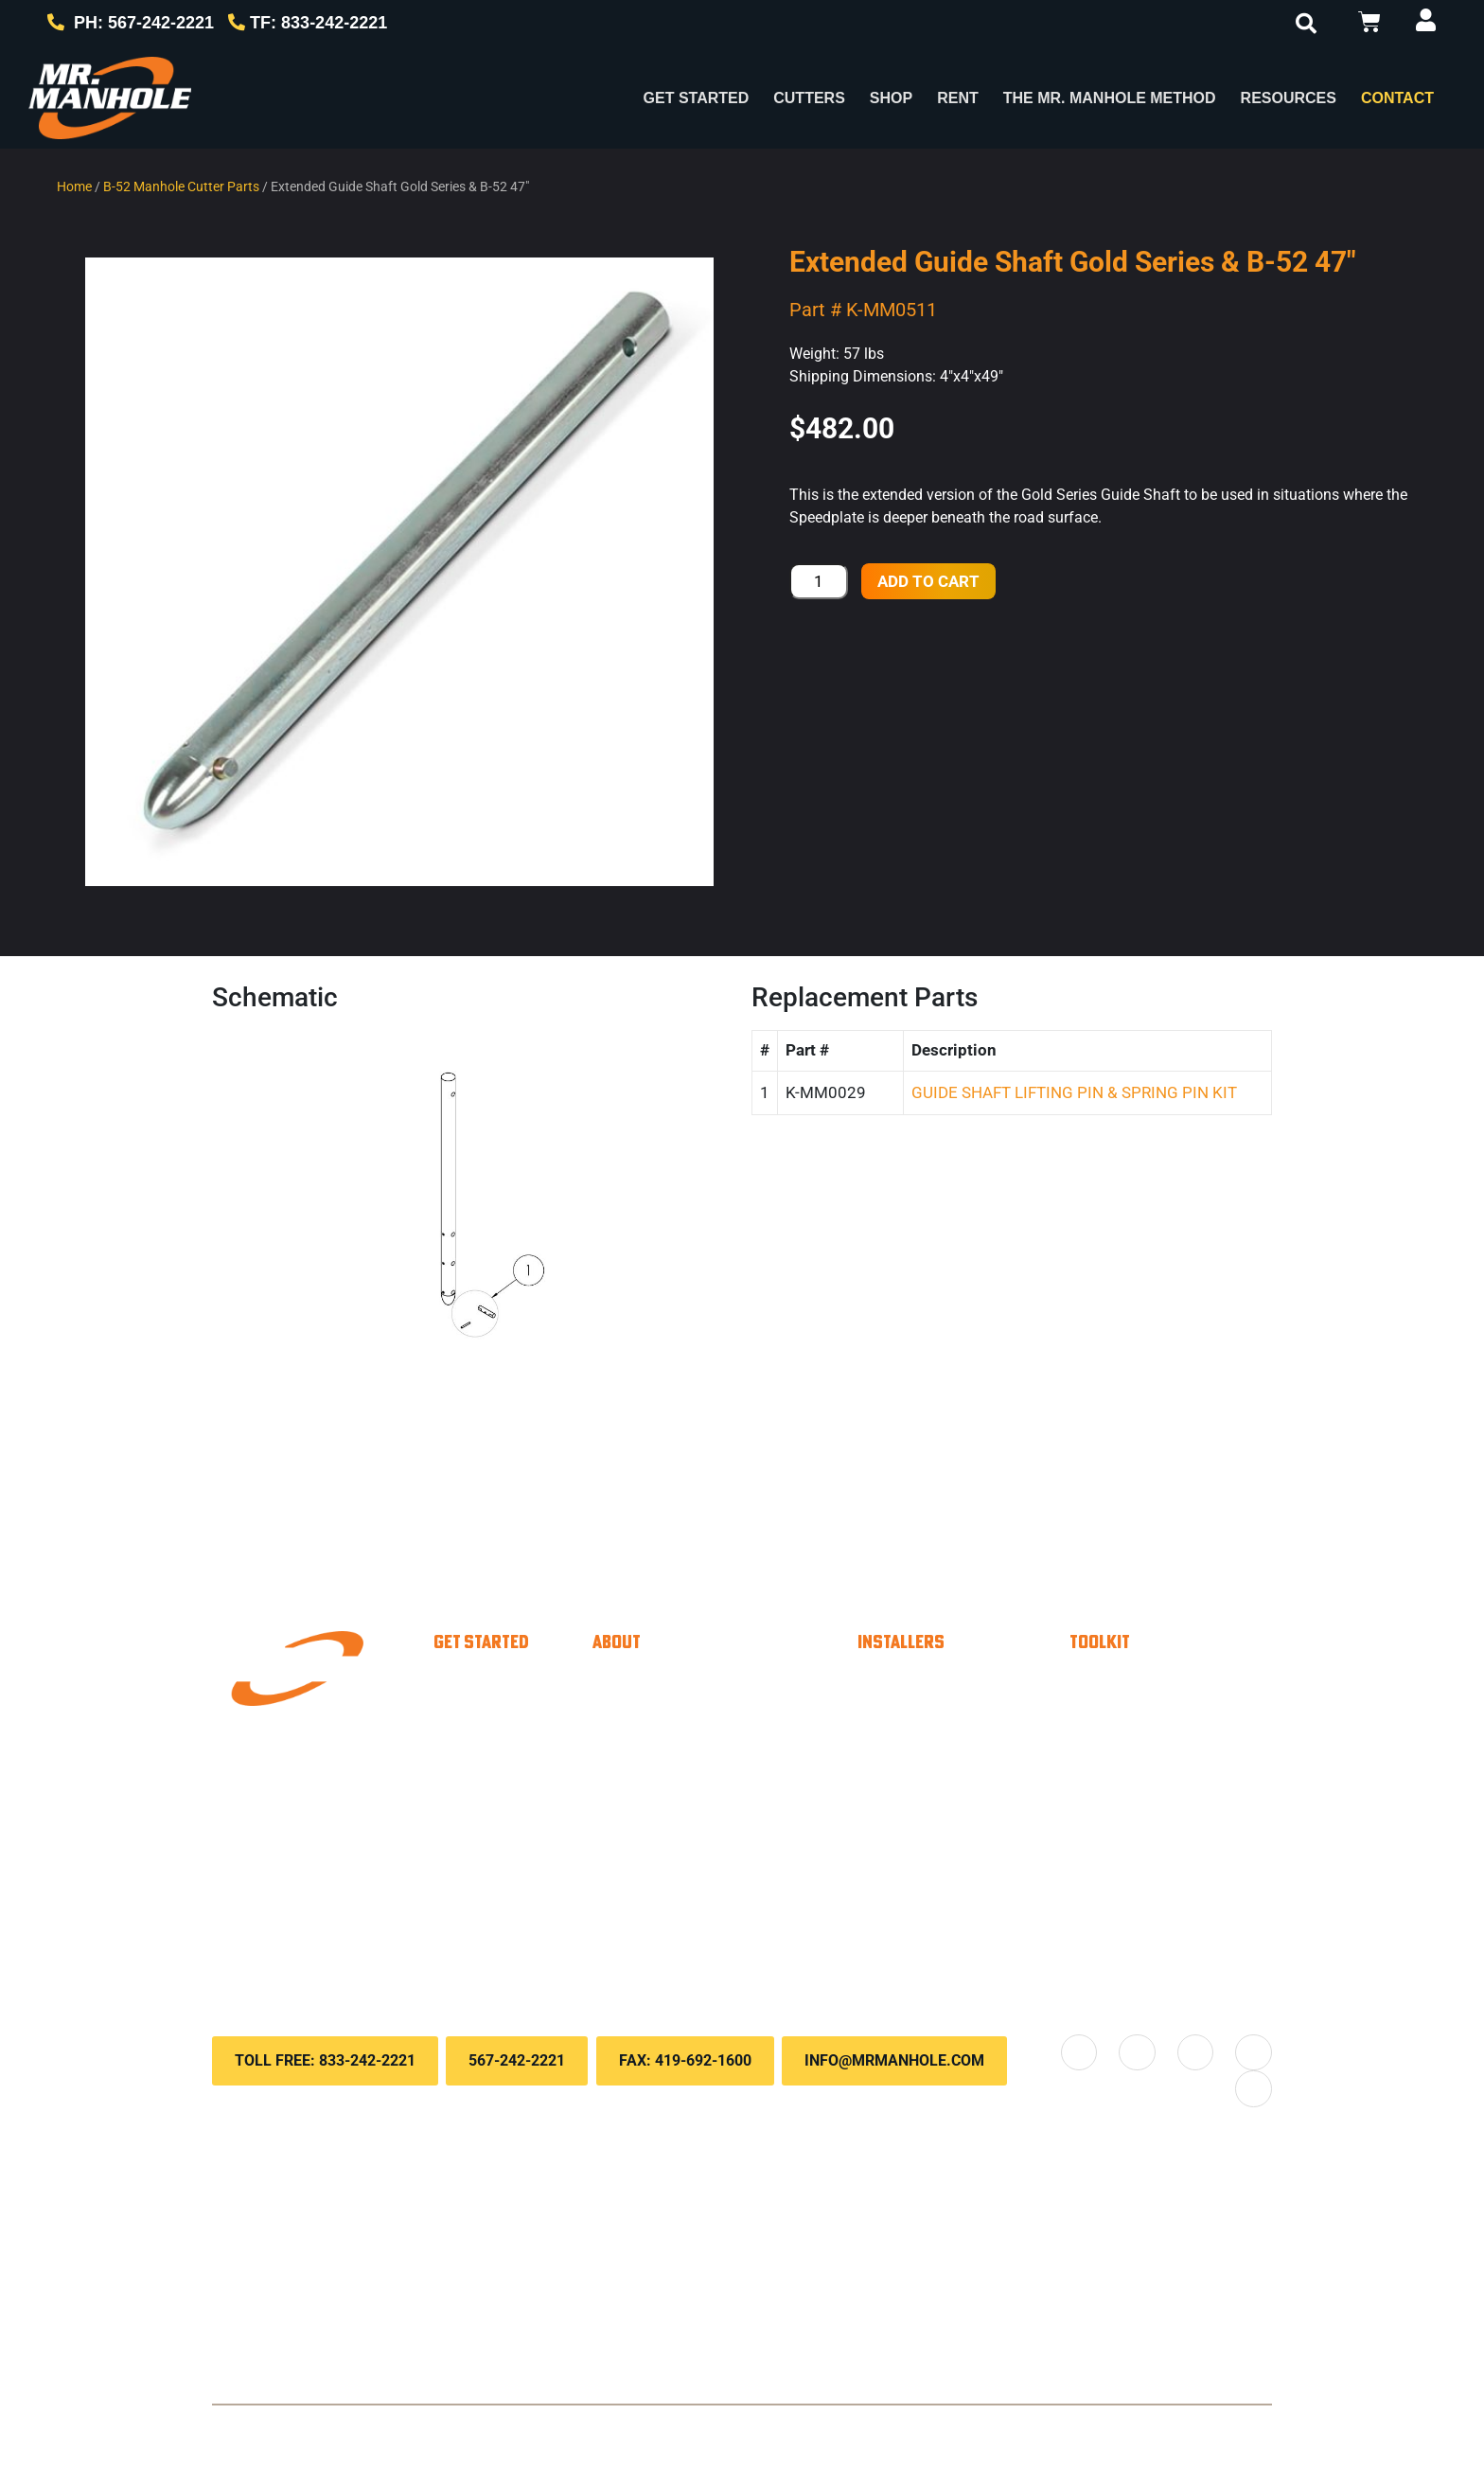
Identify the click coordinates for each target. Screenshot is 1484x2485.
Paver (488, 1758)
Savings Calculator (967, 1787)
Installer (497, 1683)
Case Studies (679, 1796)
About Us (661, 1721)
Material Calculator (967, 1749)
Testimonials (675, 1834)
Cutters (809, 98)
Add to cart (928, 581)
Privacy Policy (570, 2429)
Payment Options (1172, 1683)
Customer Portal (1168, 1721)
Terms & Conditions (687, 2429)
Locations (663, 1938)
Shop (891, 98)
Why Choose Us (691, 1683)
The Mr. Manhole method (728, 1758)
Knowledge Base (1171, 1758)
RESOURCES (1288, 98)
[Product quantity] (818, 581)
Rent (958, 98)
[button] (1306, 24)
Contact (1397, 98)
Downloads (1146, 1796)
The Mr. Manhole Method (1109, 98)
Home (74, 186)
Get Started (697, 98)
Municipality (513, 1721)
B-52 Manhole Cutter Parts (181, 186)
